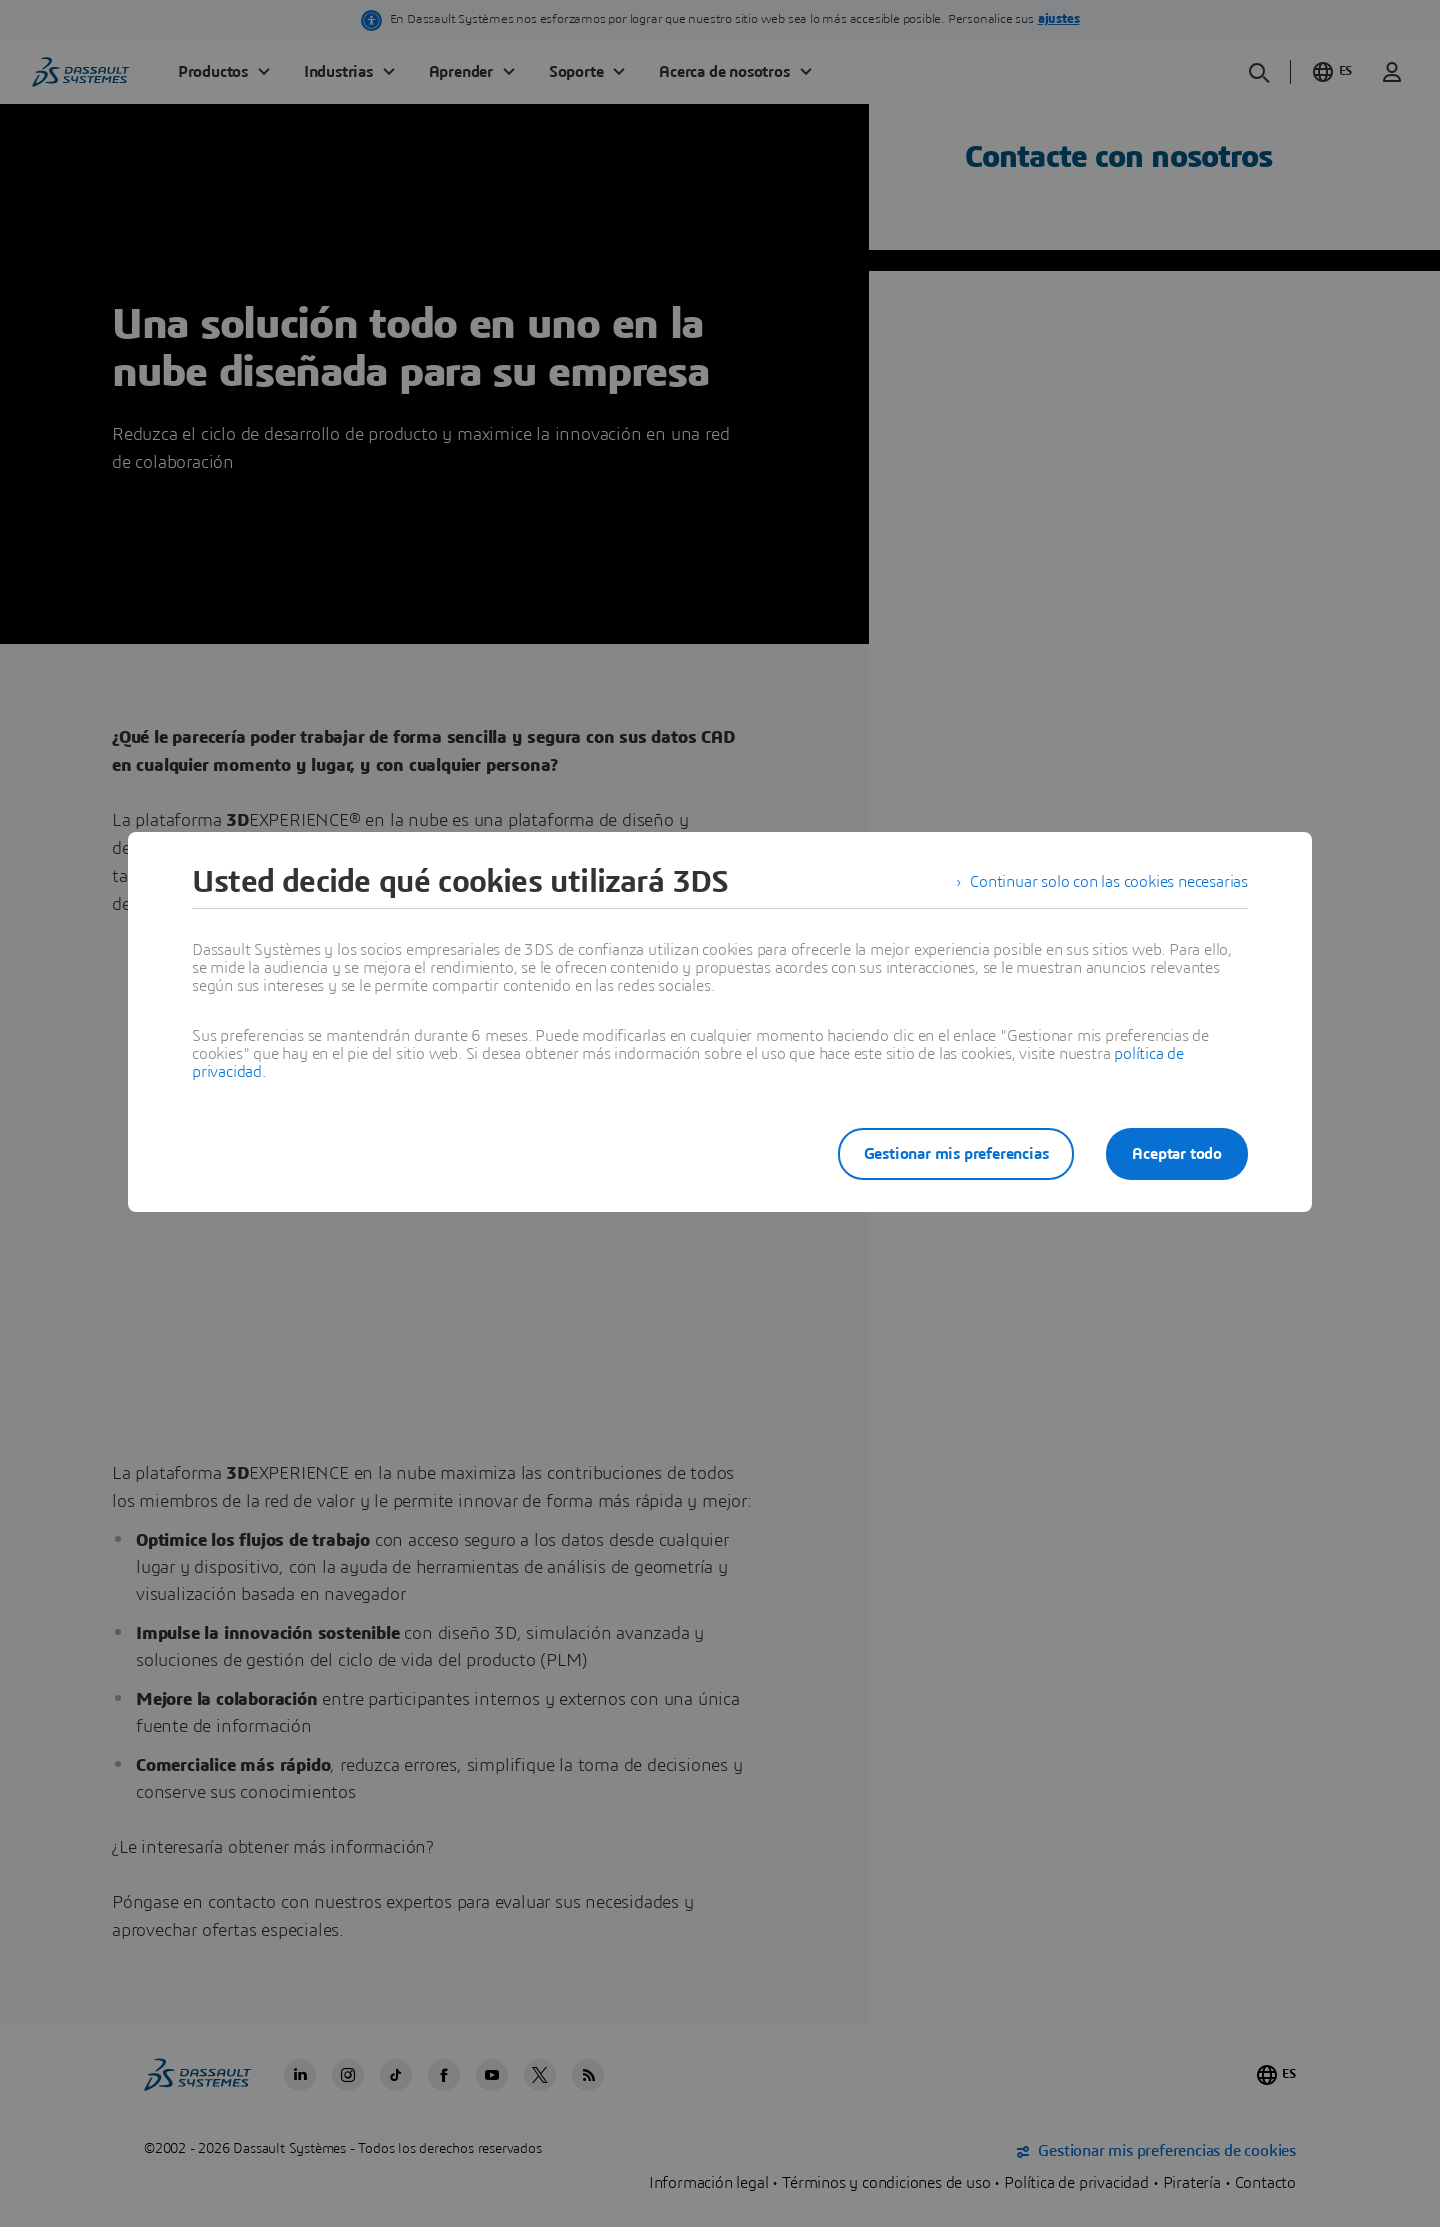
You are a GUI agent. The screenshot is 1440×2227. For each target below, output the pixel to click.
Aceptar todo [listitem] (1177, 1154)
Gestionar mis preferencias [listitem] (956, 1154)
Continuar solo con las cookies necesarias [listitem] (1109, 882)
